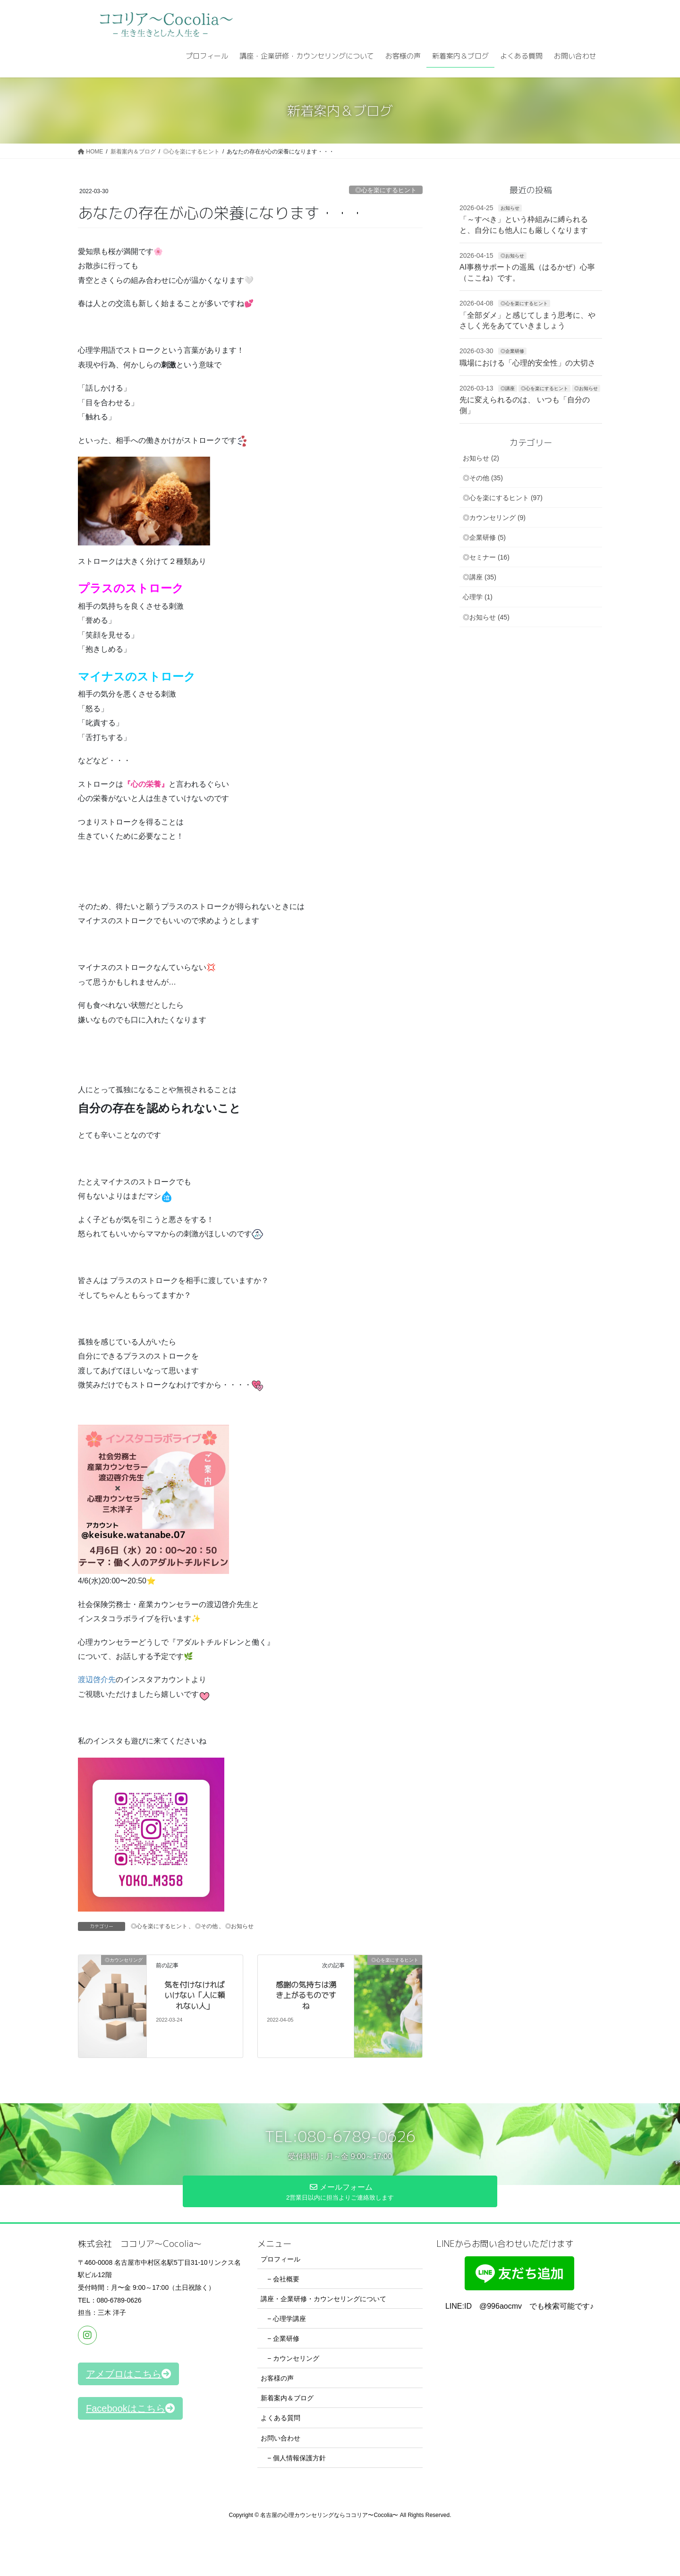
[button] (128, 2374)
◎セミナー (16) (486, 557)
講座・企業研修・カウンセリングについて (323, 2299)
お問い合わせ (280, 2438)
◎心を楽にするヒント (385, 190)
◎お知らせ (239, 1926)
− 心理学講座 (286, 2318)
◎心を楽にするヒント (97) (503, 498)
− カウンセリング (293, 2358)
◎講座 (508, 388)
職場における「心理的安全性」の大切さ (527, 363)
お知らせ (510, 208)
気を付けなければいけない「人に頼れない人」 (194, 1995)
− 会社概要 (283, 2279)
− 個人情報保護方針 (296, 2458)
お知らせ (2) (481, 458)
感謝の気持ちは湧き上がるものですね (306, 1995)
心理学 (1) (478, 597)
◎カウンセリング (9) (494, 517)
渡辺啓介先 (97, 1679)
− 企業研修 (283, 2338)
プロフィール (280, 2259)
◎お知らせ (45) (486, 617)
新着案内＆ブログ (287, 2398)
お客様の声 (277, 2378)
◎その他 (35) (483, 478)
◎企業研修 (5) (484, 537)
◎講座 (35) (479, 577)
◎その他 (206, 1926)
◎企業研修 (512, 351)
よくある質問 (280, 2418)
